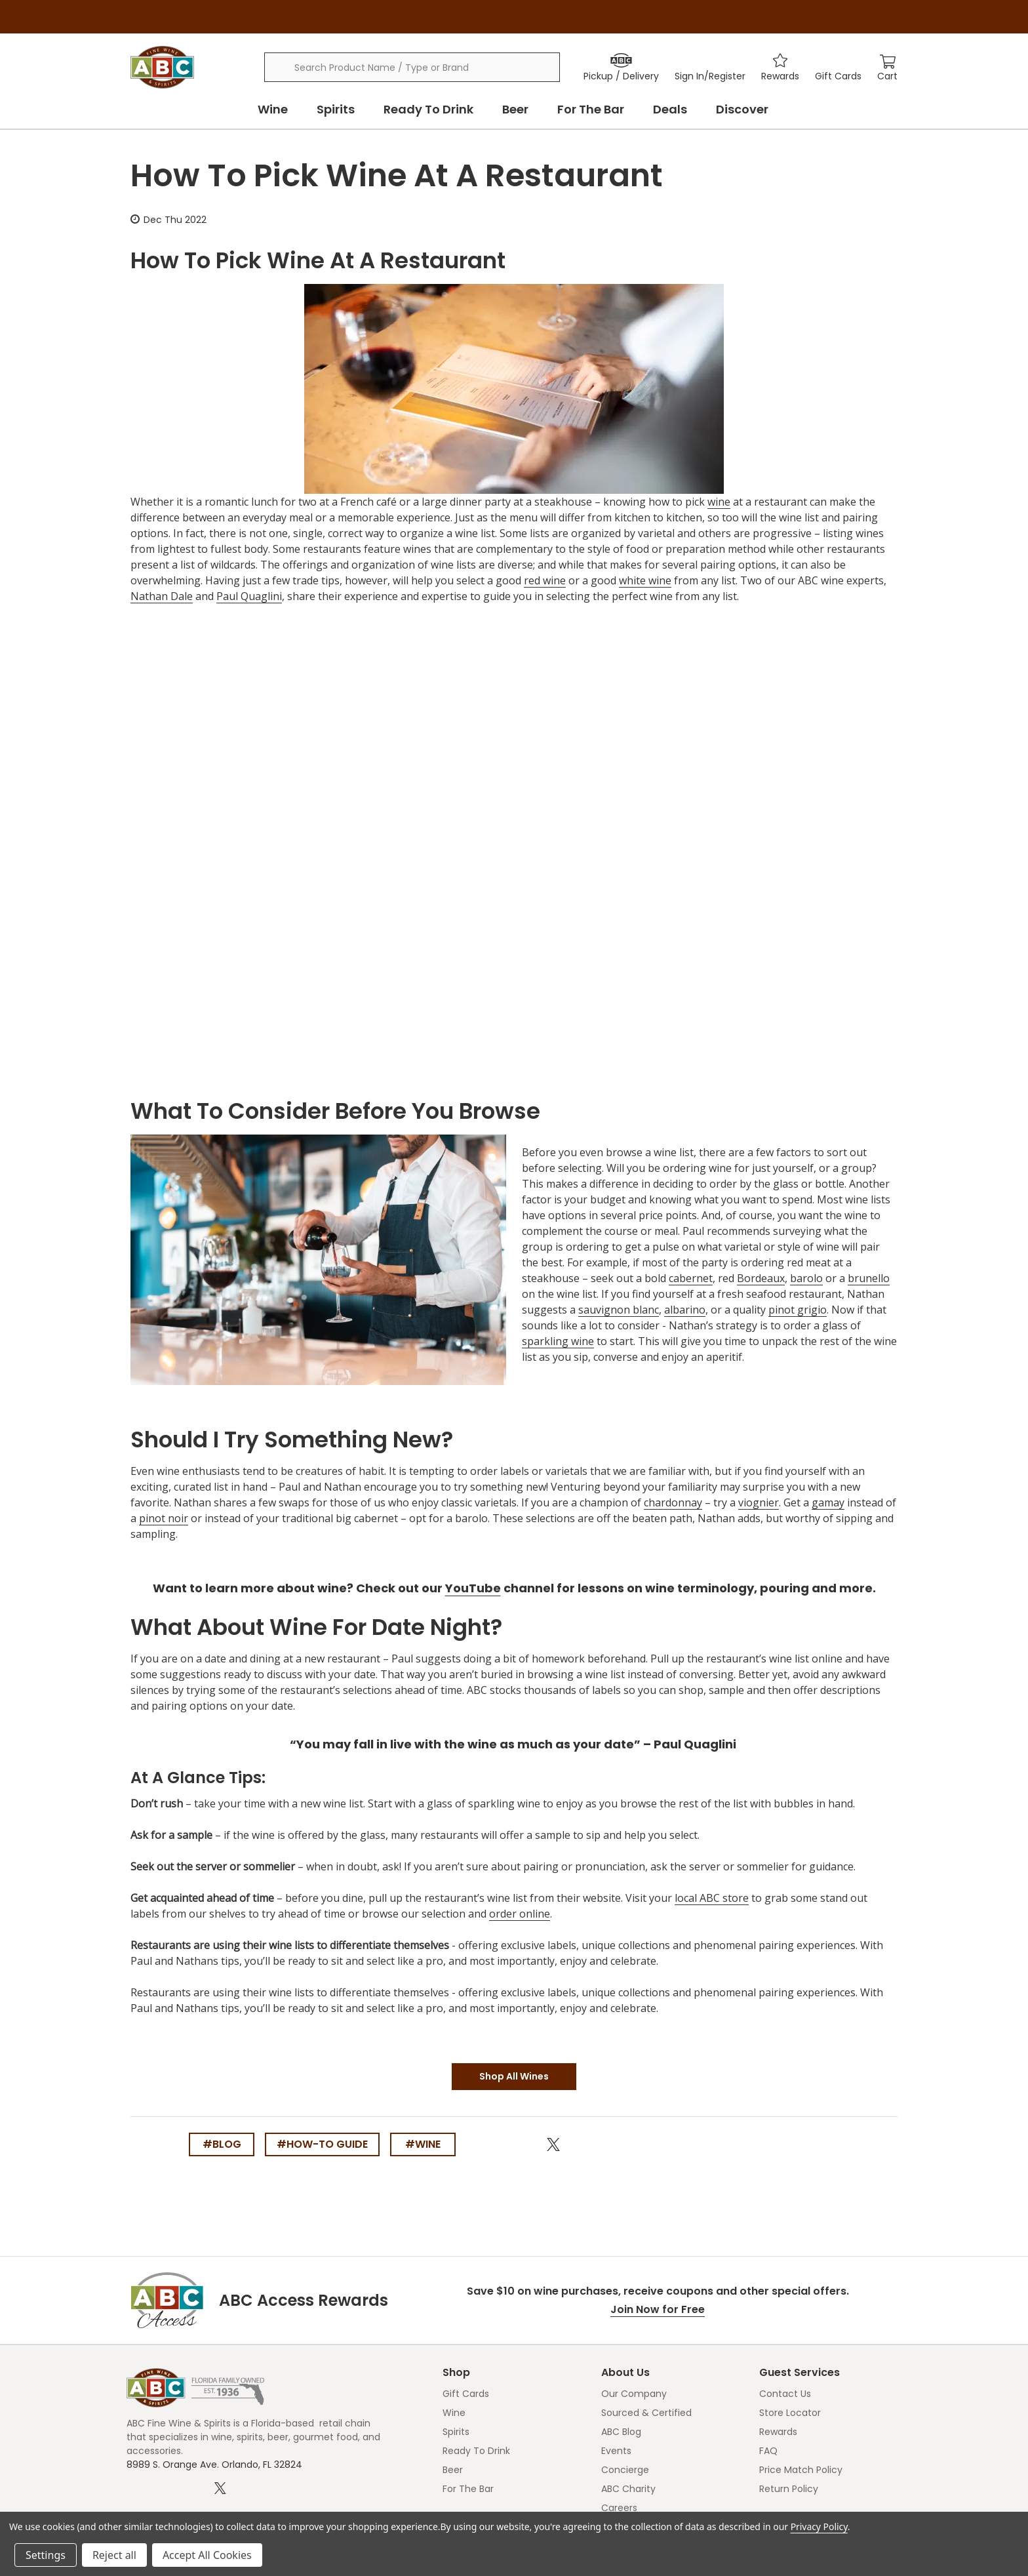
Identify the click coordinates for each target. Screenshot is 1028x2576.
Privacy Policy (819, 2526)
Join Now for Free (657, 2309)
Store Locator (790, 2412)
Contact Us (785, 2393)
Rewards (778, 2431)
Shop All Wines (514, 2076)
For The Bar (590, 109)
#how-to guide (322, 2144)
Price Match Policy (800, 2469)
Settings (46, 2555)
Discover (742, 109)
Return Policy (788, 2488)
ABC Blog (621, 2431)
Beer (515, 109)
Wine (273, 109)
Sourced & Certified (646, 2412)
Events (616, 2450)
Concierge (625, 2469)
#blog (222, 2144)
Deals (670, 109)
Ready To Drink (428, 109)
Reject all (114, 2555)
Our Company (634, 2393)
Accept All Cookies (207, 2555)
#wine (423, 2144)
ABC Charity (628, 2488)
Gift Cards (466, 2393)
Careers (619, 2507)
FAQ (768, 2450)
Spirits (336, 109)
